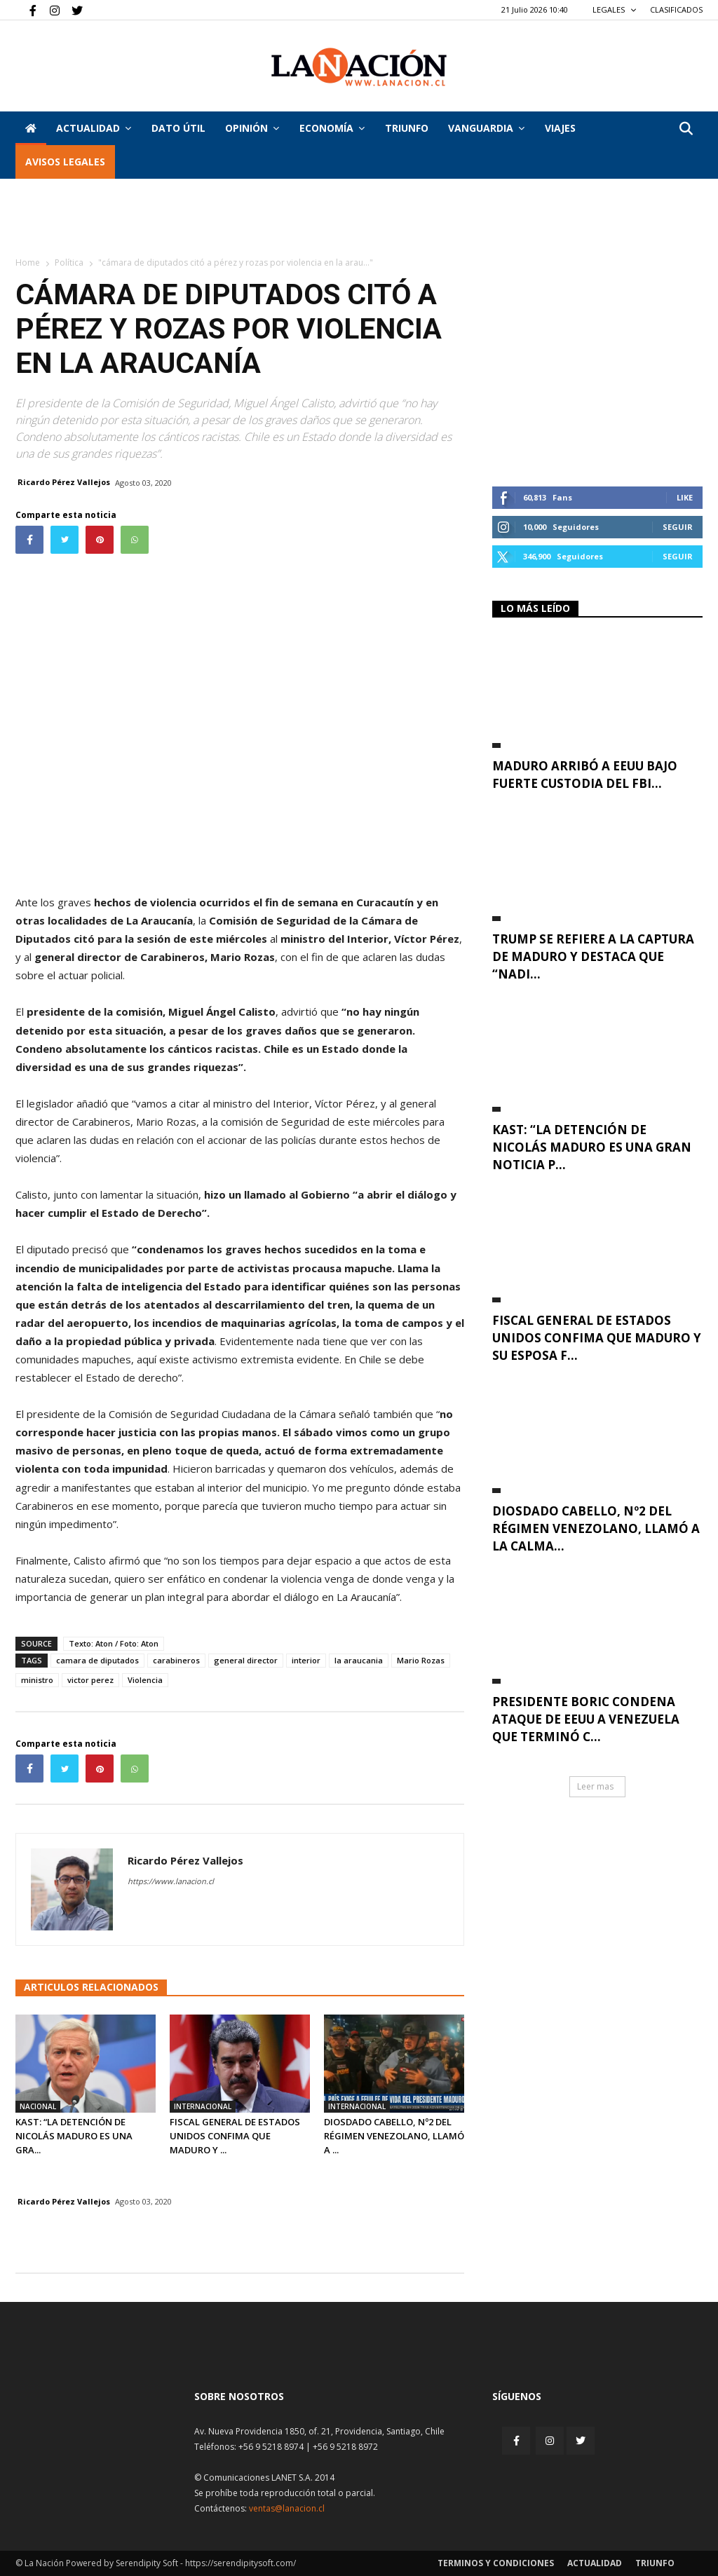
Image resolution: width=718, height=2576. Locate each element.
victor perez (90, 1680)
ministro (37, 1680)
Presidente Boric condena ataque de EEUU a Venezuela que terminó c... (585, 1719)
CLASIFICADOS (676, 9)
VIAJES (560, 128)
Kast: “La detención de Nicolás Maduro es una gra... (74, 2135)
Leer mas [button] (595, 1786)
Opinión (252, 128)
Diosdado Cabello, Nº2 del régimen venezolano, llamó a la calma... (596, 1528)
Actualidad (93, 128)
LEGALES (614, 9)
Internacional (202, 2106)
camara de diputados (97, 1660)
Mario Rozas (421, 1660)
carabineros (176, 1660)
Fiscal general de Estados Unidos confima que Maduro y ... (235, 2135)
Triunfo (406, 128)
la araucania (358, 1660)
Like (685, 497)
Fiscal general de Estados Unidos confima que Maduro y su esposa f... (596, 1337)
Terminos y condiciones (496, 2563)
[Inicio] (30, 128)
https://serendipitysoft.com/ (240, 2563)
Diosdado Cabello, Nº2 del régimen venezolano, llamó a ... (394, 2135)
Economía (332, 128)
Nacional (38, 2106)
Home (27, 262)
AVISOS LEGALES (65, 161)
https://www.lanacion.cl (171, 1881)
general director (246, 1660)
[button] (686, 129)
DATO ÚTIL (178, 128)
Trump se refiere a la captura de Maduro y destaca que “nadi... (593, 956)
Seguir (678, 527)
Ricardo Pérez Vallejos (64, 482)
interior (306, 1660)
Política (69, 262)
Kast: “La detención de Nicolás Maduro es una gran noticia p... (591, 1147)
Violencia (145, 1680)
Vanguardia (486, 128)
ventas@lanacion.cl (287, 2508)
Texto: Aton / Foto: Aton (113, 1643)
